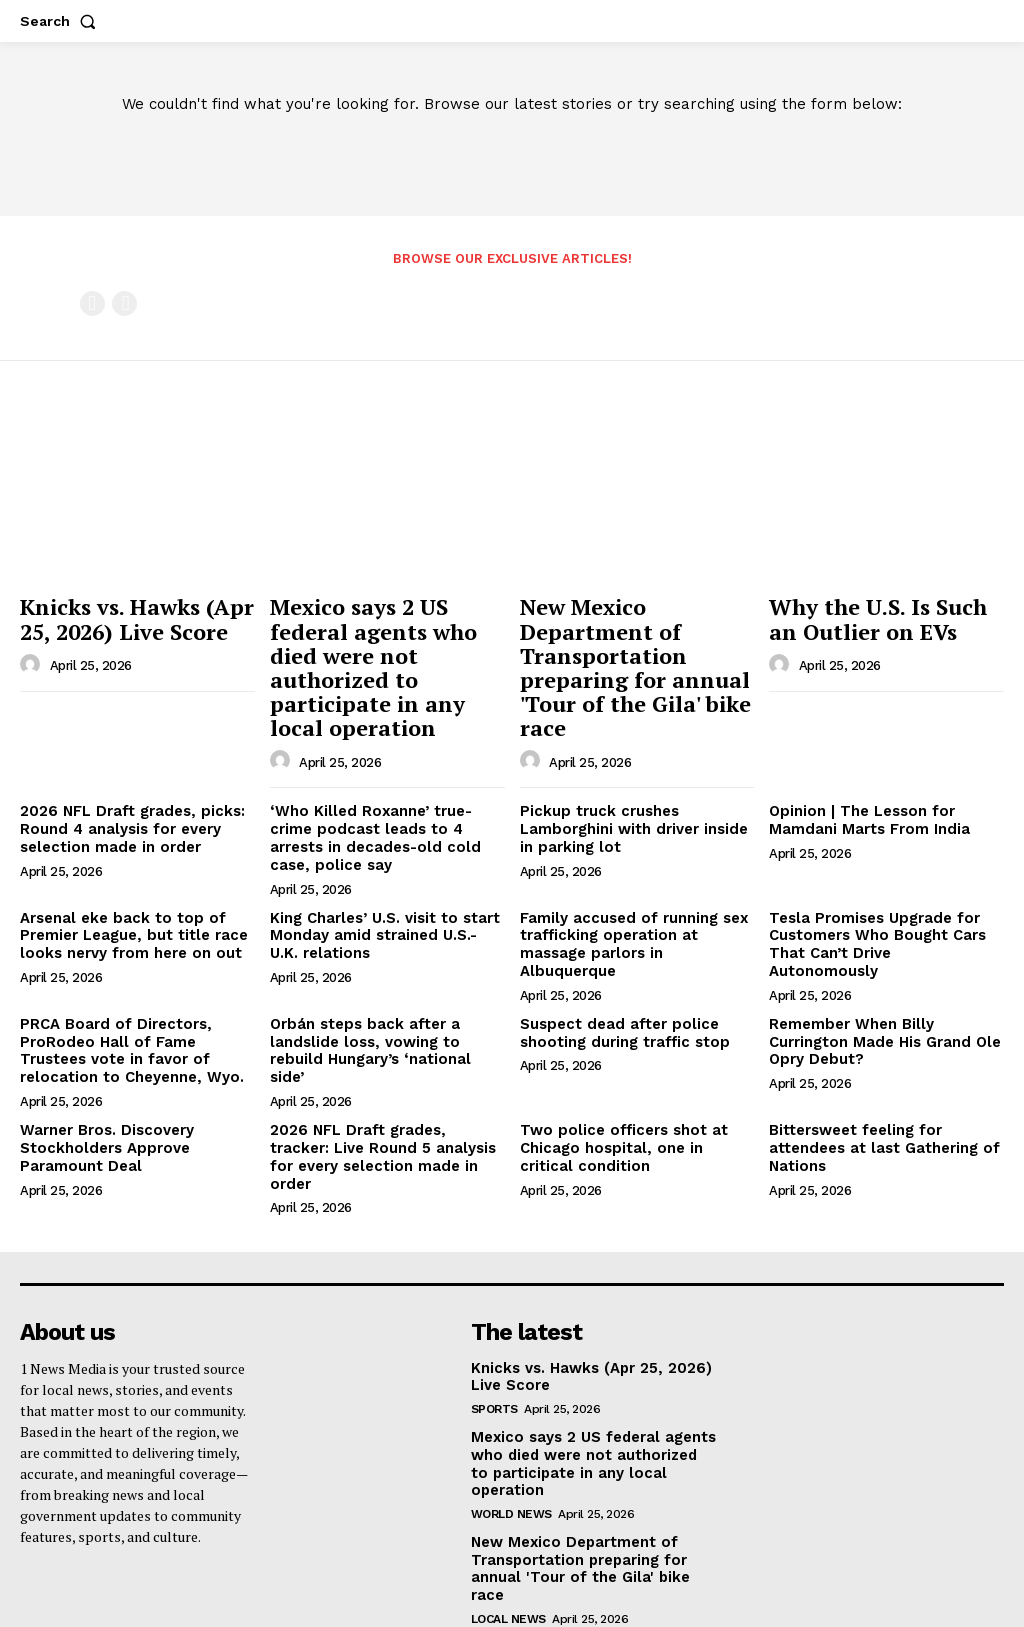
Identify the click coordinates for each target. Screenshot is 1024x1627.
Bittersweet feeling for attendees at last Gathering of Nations (876, 1099)
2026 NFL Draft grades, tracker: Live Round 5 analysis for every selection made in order (381, 1099)
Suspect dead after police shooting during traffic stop (618, 987)
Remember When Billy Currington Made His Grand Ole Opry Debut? (879, 996)
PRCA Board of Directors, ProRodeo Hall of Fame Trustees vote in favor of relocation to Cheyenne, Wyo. (135, 1004)
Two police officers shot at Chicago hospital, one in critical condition (632, 1099)
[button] (62, 21)
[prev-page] (92, 303)
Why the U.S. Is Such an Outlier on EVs (878, 615)
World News (511, 1421)
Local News (508, 1505)
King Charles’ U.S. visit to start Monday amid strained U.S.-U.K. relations (381, 911)
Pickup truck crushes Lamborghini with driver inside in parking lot (629, 809)
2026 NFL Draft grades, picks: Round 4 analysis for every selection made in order (124, 809)
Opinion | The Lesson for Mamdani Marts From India (863, 800)
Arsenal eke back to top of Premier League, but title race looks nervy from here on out (127, 911)
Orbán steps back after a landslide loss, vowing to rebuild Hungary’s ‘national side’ (386, 996)
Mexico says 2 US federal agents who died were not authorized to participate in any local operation (385, 646)
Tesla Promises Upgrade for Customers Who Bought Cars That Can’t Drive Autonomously (880, 911)
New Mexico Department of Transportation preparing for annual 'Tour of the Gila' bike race (623, 656)
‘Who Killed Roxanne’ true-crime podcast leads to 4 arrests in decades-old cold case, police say (386, 817)
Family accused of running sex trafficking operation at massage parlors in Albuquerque (636, 911)
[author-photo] (33, 658)
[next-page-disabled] (124, 303)
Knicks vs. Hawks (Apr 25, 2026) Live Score (123, 615)
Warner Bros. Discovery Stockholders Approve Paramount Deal (102, 1099)
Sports (494, 1337)
